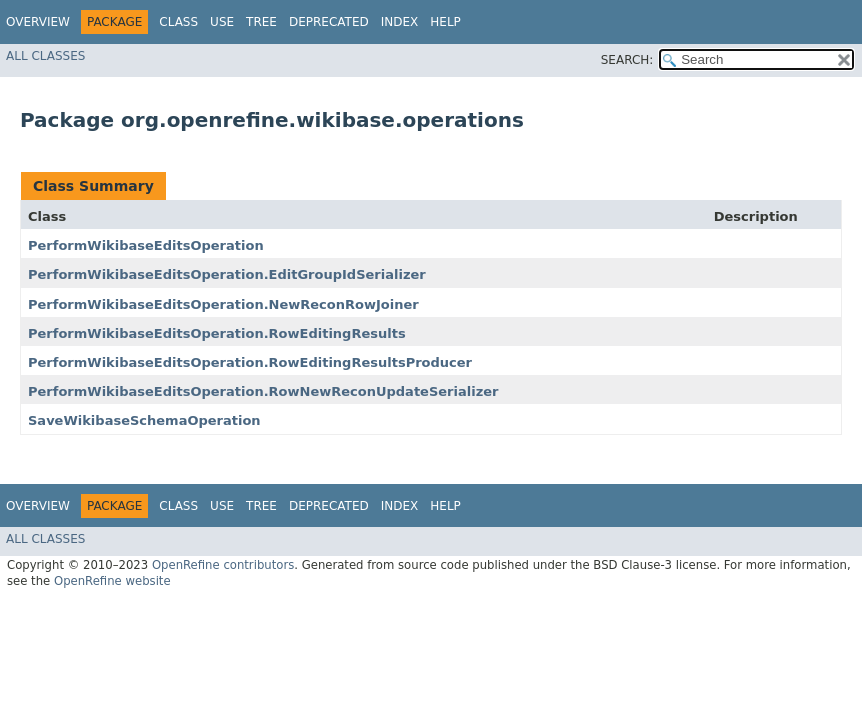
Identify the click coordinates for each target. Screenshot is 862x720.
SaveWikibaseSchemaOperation (144, 420)
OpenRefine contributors (223, 565)
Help (445, 22)
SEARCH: (627, 60)
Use (222, 22)
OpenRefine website (112, 581)
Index (400, 22)
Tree (261, 22)
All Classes (45, 56)
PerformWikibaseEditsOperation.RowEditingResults (217, 333)
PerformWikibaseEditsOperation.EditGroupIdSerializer (227, 274)
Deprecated (329, 22)
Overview (38, 22)
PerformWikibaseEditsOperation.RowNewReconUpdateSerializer (263, 391)
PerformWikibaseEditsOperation (146, 245)
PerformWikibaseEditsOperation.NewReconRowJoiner (223, 304)
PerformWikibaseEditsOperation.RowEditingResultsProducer (250, 362)
